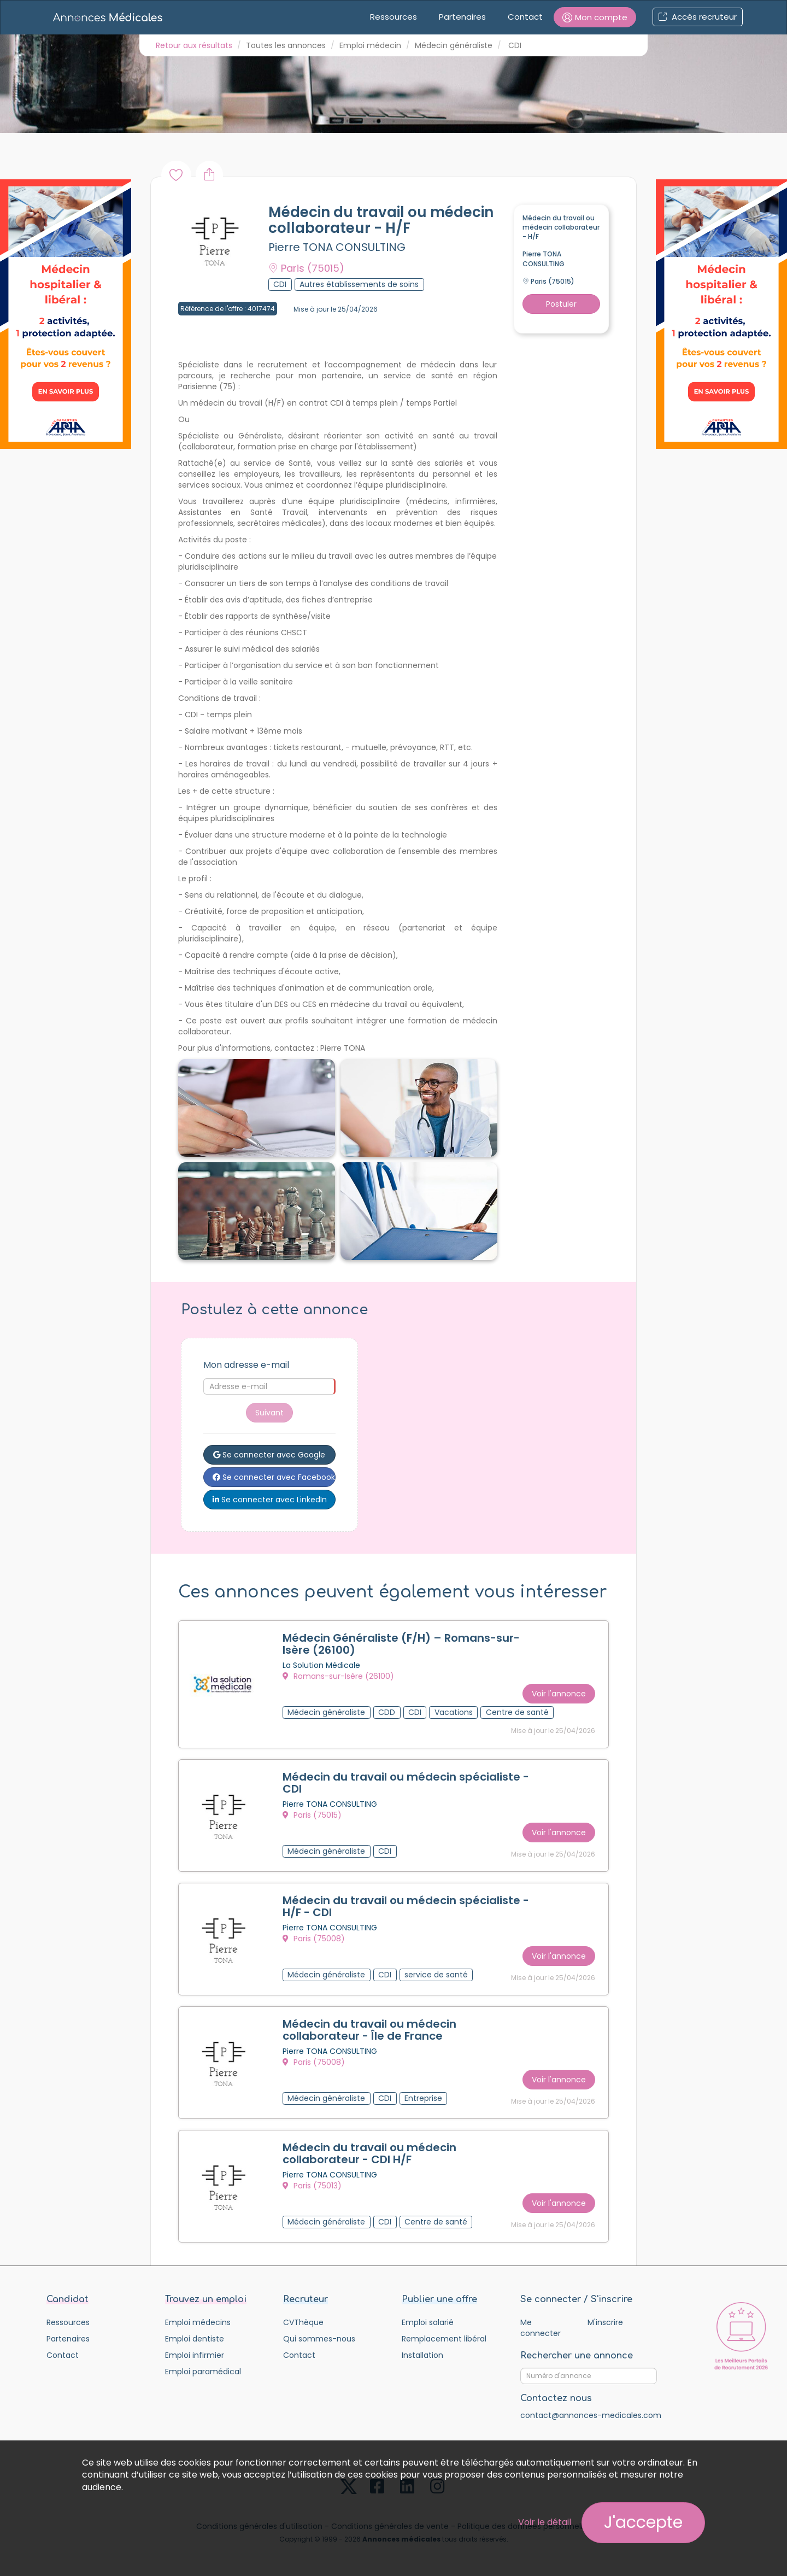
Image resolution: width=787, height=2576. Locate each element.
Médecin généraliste (453, 45)
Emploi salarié (428, 2322)
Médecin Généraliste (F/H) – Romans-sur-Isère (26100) (401, 1644)
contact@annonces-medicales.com (590, 2415)
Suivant (269, 1412)
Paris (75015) (312, 1815)
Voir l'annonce (559, 1693)
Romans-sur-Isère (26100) (338, 1676)
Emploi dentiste (194, 2338)
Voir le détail (544, 2522)
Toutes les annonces (286, 45)
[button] (594, 17)
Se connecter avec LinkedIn (270, 1499)
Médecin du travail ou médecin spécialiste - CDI (406, 1782)
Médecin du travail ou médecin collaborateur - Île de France (369, 2030)
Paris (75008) (314, 1938)
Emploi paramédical (203, 2371)
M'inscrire (605, 2322)
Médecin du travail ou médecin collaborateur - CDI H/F (369, 2153)
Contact (525, 16)
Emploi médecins (198, 2322)
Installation (422, 2355)
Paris (306, 268)
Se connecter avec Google (269, 1454)
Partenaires (462, 16)
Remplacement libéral (444, 2338)
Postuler (561, 303)
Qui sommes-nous (319, 2338)
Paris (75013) (312, 2185)
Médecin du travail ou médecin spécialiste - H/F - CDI (406, 1906)
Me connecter (540, 2328)
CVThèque (303, 2322)
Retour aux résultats (194, 45)
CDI (514, 45)
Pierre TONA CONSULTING (337, 247)
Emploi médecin (370, 45)
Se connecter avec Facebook (274, 1477)
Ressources (393, 16)
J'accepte (643, 2522)
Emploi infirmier (194, 2355)
